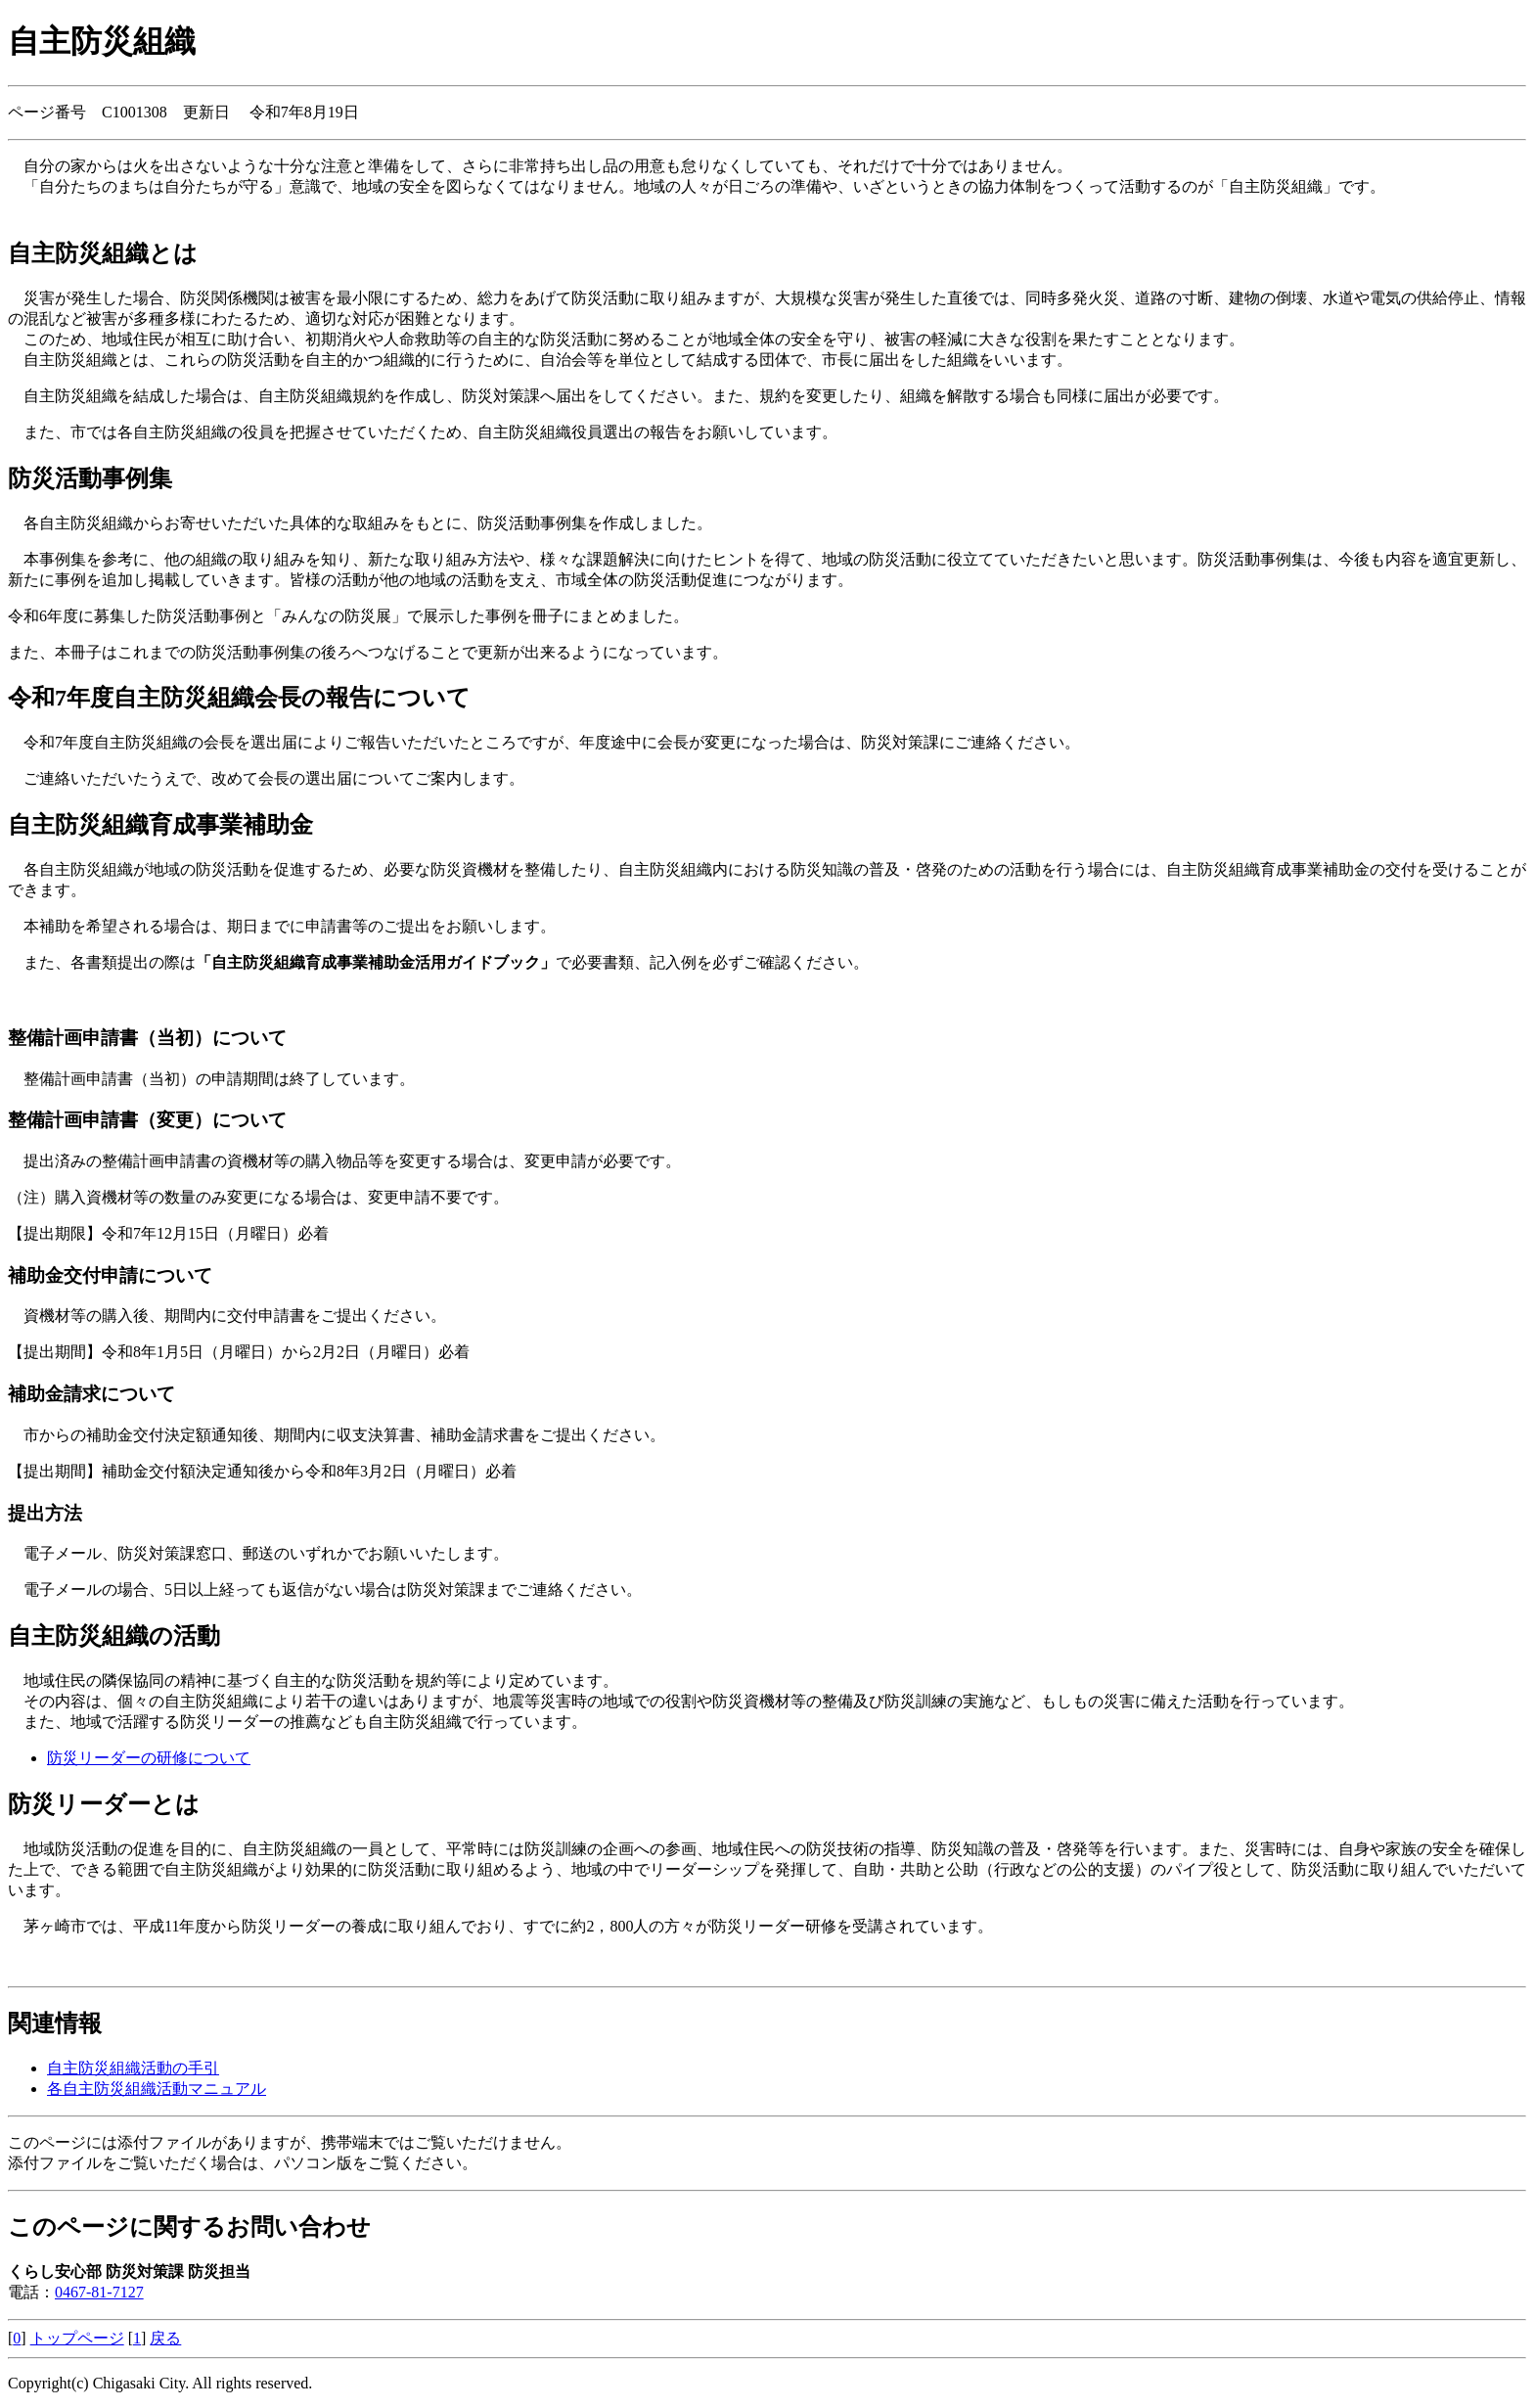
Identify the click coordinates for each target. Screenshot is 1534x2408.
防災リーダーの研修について (148, 1757)
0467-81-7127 (99, 2292)
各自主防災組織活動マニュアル (156, 2088)
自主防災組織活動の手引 (133, 2068)
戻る (165, 2338)
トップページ (77, 2338)
